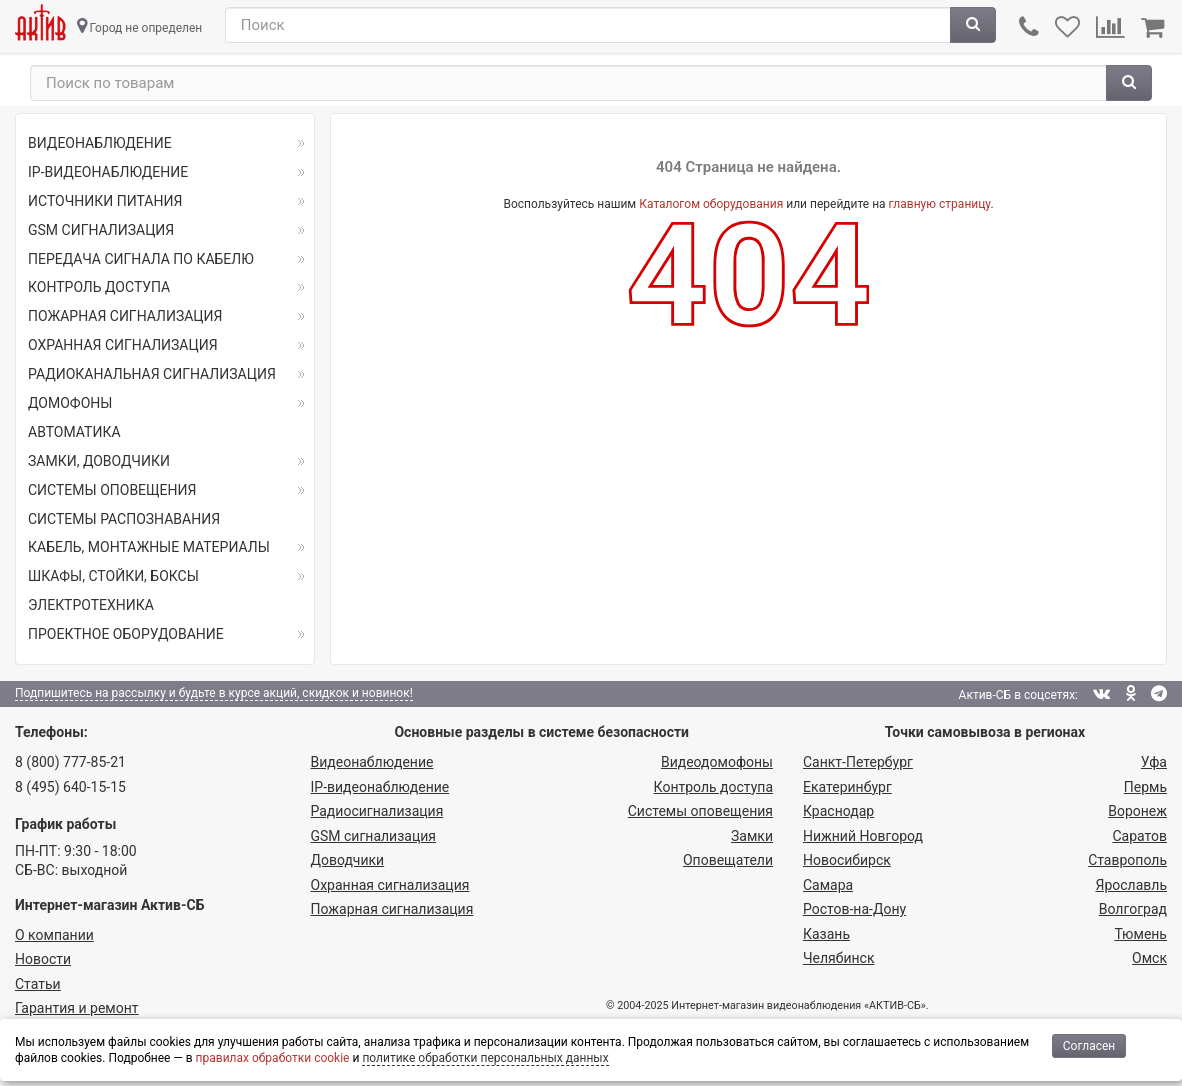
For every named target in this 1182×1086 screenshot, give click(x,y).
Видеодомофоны (717, 762)
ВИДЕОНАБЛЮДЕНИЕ (100, 143)
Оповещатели (728, 860)
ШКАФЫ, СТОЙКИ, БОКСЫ (113, 576)
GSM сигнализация (373, 836)
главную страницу (940, 204)
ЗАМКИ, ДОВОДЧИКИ (99, 461)
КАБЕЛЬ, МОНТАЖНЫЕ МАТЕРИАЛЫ (149, 547)
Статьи (38, 984)
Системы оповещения (700, 811)
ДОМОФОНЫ (70, 403)
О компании (54, 935)
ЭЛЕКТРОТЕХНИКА (91, 605)
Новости (43, 959)
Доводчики (348, 860)
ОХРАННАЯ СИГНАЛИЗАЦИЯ (123, 345)
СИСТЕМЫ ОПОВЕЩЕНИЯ (112, 490)
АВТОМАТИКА (74, 432)
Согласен (1089, 1046)
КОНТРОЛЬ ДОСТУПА (99, 287)
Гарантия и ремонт (76, 1008)
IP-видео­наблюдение (380, 787)
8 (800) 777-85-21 (70, 762)
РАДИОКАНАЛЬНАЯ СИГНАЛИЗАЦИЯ (152, 374)
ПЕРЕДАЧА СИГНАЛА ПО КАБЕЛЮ (141, 259)
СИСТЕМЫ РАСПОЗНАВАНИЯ (124, 519)
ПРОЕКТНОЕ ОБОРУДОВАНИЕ (126, 634)
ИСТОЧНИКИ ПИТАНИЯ (105, 201)
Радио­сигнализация (377, 811)
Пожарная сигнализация (392, 909)
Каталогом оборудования (711, 204)
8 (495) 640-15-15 (70, 787)
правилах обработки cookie (273, 1058)
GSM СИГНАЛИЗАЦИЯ (101, 230)
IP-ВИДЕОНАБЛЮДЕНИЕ (108, 172)
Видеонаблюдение (372, 762)
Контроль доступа (713, 787)
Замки (752, 836)
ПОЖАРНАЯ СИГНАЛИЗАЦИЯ (125, 316)
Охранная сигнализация (390, 885)
